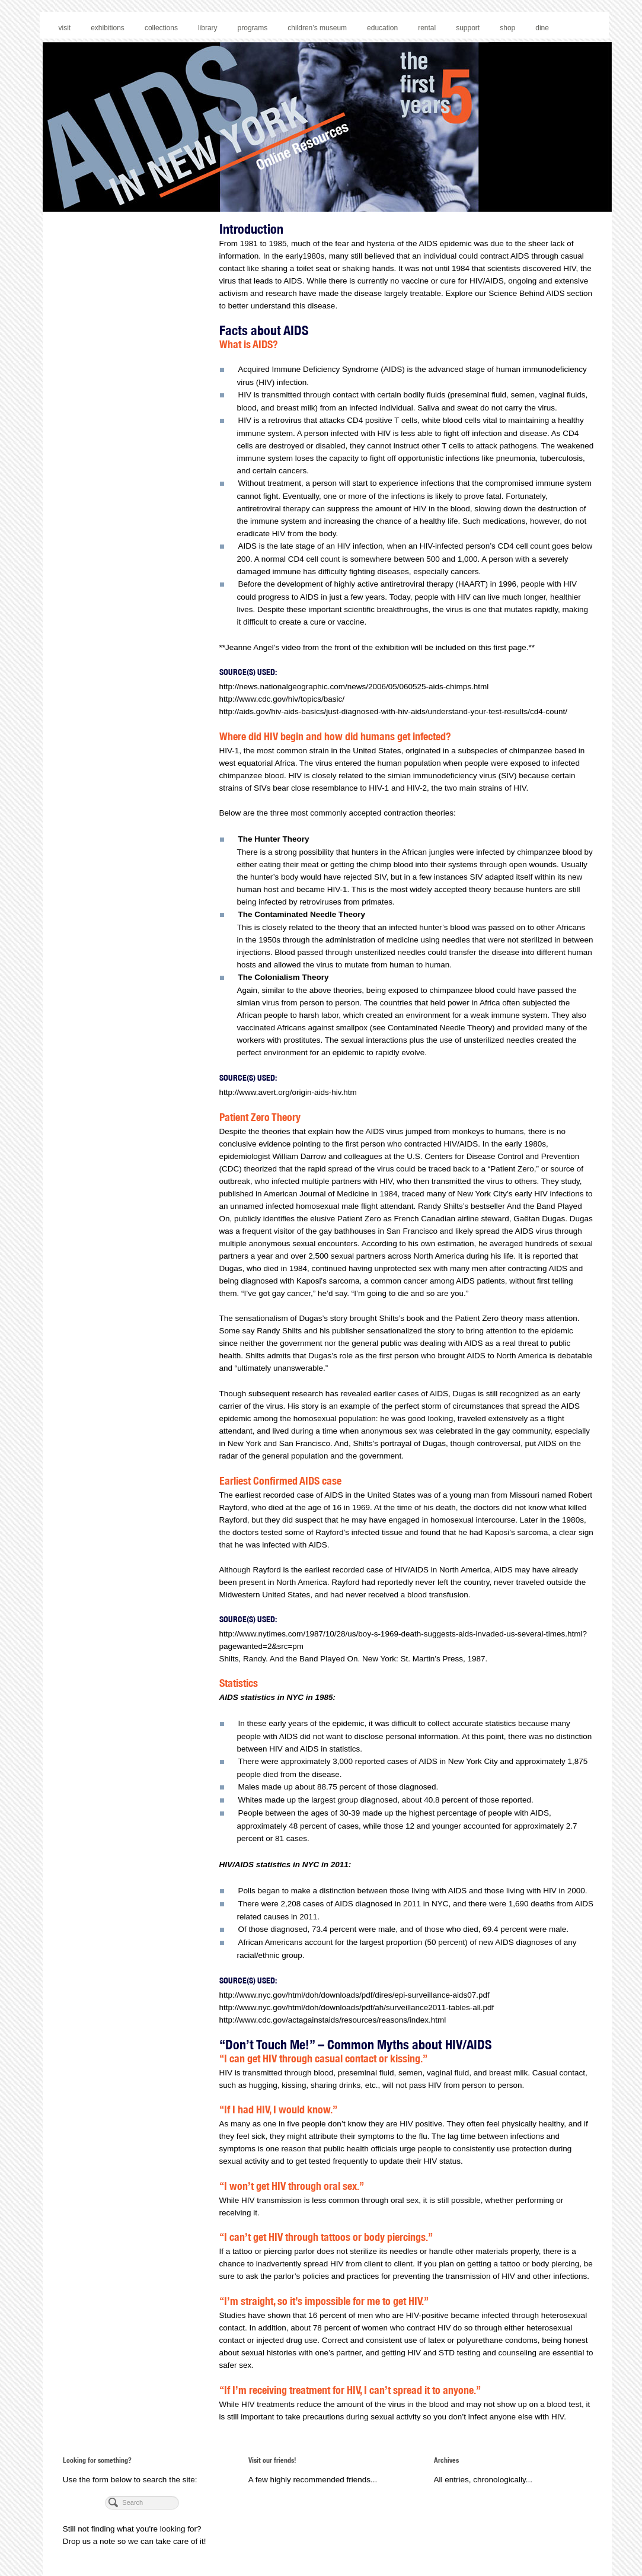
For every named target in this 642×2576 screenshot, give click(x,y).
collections (161, 27)
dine (542, 27)
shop (507, 27)
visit (65, 27)
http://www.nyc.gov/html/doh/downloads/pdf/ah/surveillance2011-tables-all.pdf (356, 2007)
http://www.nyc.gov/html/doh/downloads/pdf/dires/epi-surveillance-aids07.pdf (354, 1995)
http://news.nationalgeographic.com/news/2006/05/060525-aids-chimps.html (354, 686)
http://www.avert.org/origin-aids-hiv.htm (288, 1092)
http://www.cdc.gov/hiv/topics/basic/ (282, 699)
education (382, 27)
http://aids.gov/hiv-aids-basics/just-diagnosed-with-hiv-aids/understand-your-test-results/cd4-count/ (393, 711)
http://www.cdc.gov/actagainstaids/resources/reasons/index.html (332, 2019)
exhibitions (107, 27)
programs (253, 27)
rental (427, 27)
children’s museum (317, 27)
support (468, 27)
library (208, 27)
